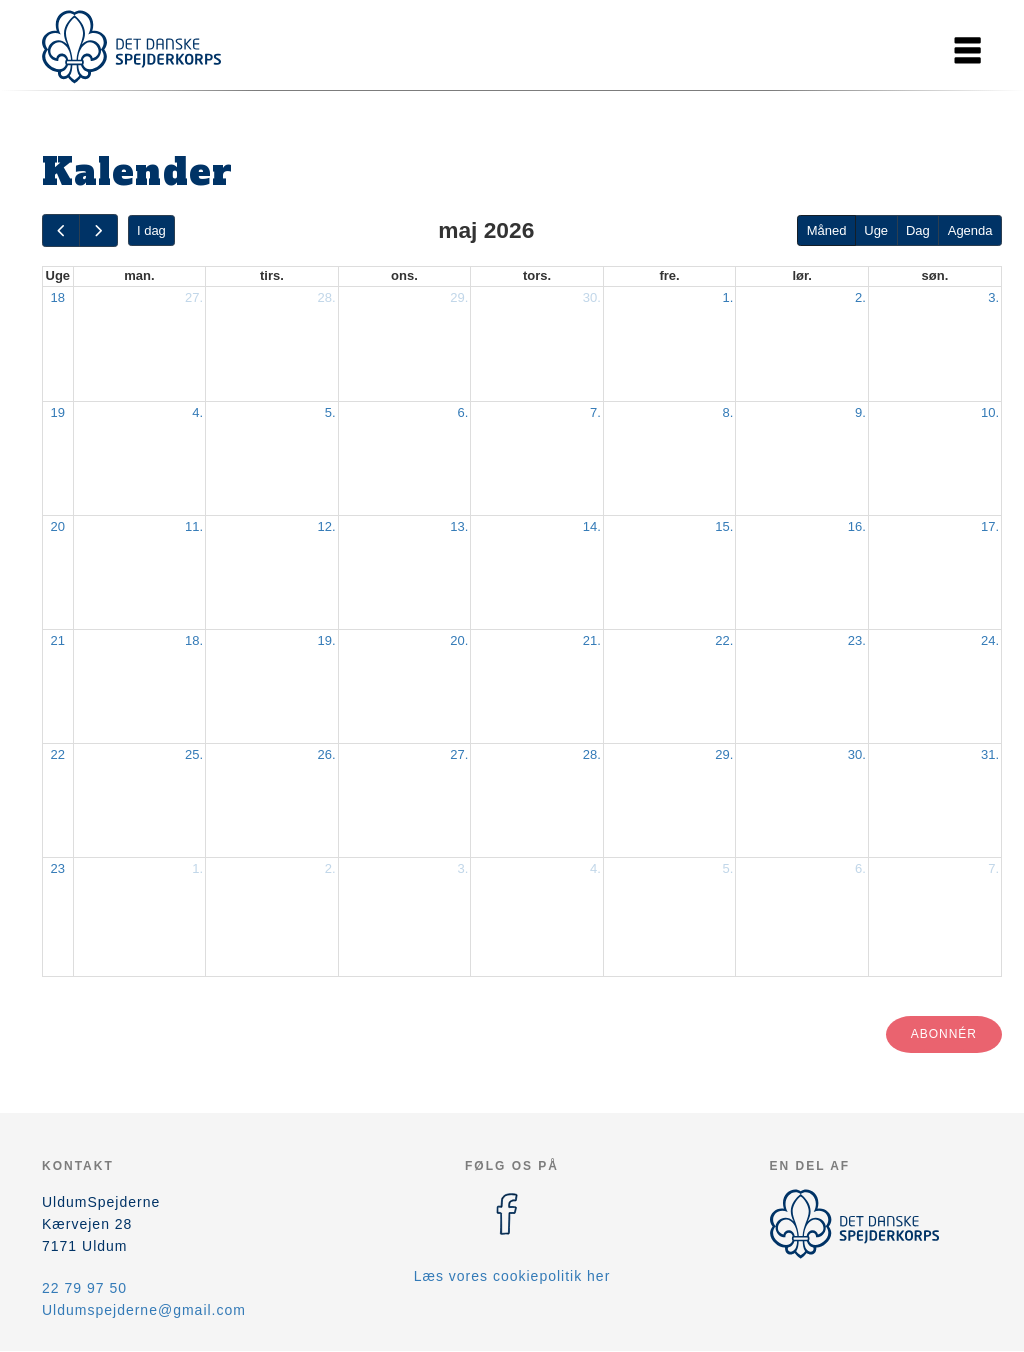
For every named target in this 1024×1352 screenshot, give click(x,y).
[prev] (61, 230)
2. (860, 297)
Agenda (970, 230)
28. (327, 297)
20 (58, 526)
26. (327, 754)
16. (857, 526)
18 (58, 297)
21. (592, 640)
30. (592, 297)
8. (728, 412)
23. (857, 640)
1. (728, 297)
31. (990, 754)
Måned (827, 230)
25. (194, 754)
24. (990, 640)
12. (327, 526)
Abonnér (944, 1034)
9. (860, 412)
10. (990, 412)
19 (58, 412)
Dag (918, 230)
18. (194, 640)
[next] (98, 230)
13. (459, 526)
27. (194, 297)
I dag (151, 230)
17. (990, 526)
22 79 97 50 (84, 1288)
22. (724, 640)
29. (459, 297)
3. (993, 297)
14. (592, 526)
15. (724, 526)
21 (58, 640)
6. (462, 412)
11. (194, 526)
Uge (876, 230)
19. (327, 640)
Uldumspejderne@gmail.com (144, 1310)
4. (197, 412)
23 (58, 868)
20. (459, 640)
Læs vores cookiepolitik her (512, 1276)
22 (58, 754)
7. (595, 412)
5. (330, 412)
